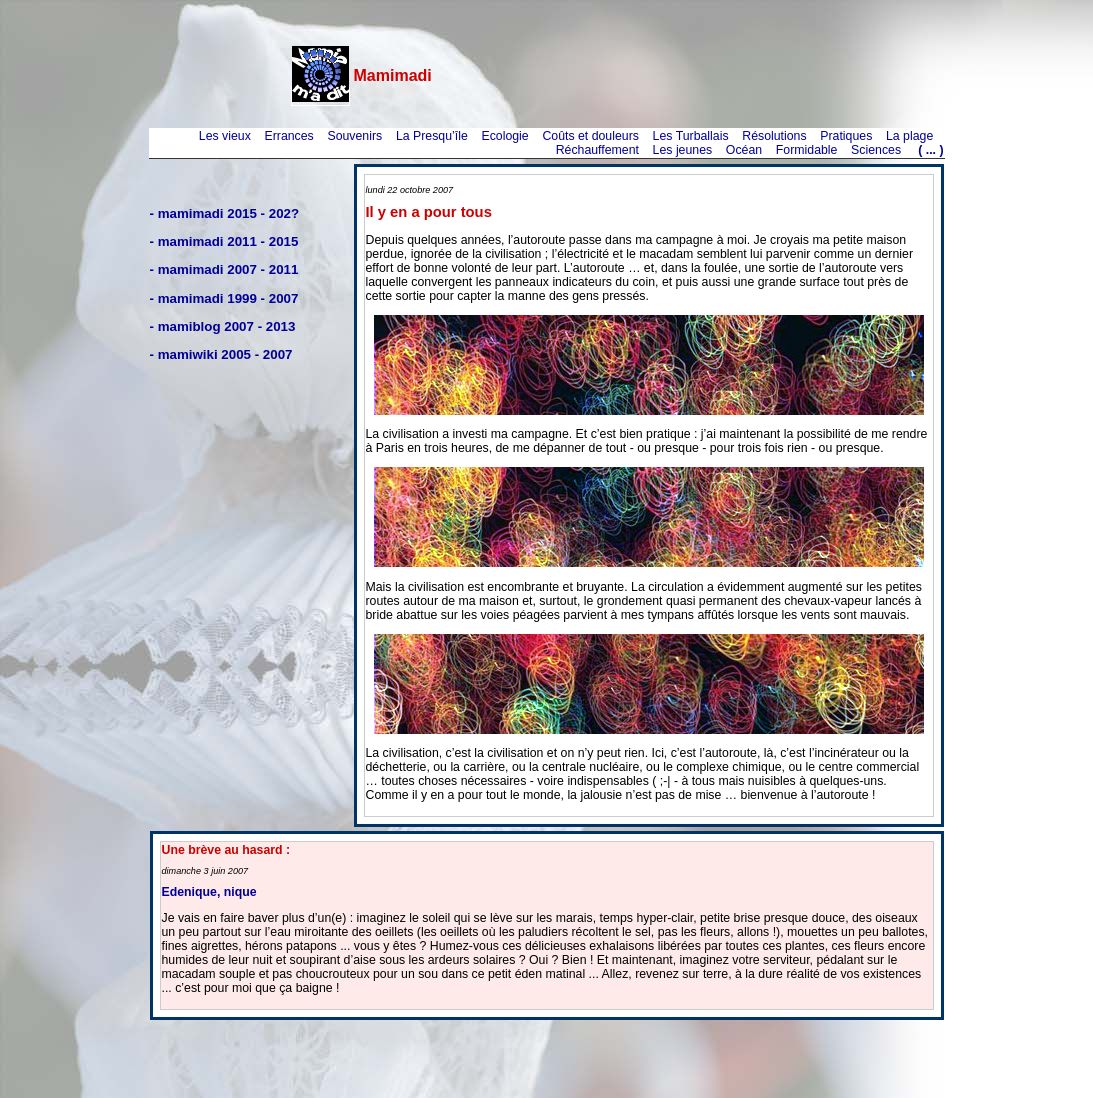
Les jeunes (683, 150)
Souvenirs (354, 136)
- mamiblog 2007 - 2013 (223, 326)
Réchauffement (597, 150)
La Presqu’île (432, 136)
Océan (744, 150)
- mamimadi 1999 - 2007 (224, 298)
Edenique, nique (209, 892)
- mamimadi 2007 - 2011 (224, 269)
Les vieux (225, 136)
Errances (288, 136)
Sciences (876, 150)
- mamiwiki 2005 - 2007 (221, 354)
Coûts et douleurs (590, 136)
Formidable (807, 150)
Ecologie (504, 136)
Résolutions (774, 136)
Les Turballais (691, 136)
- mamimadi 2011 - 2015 (224, 241)
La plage (909, 136)
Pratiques (846, 136)
